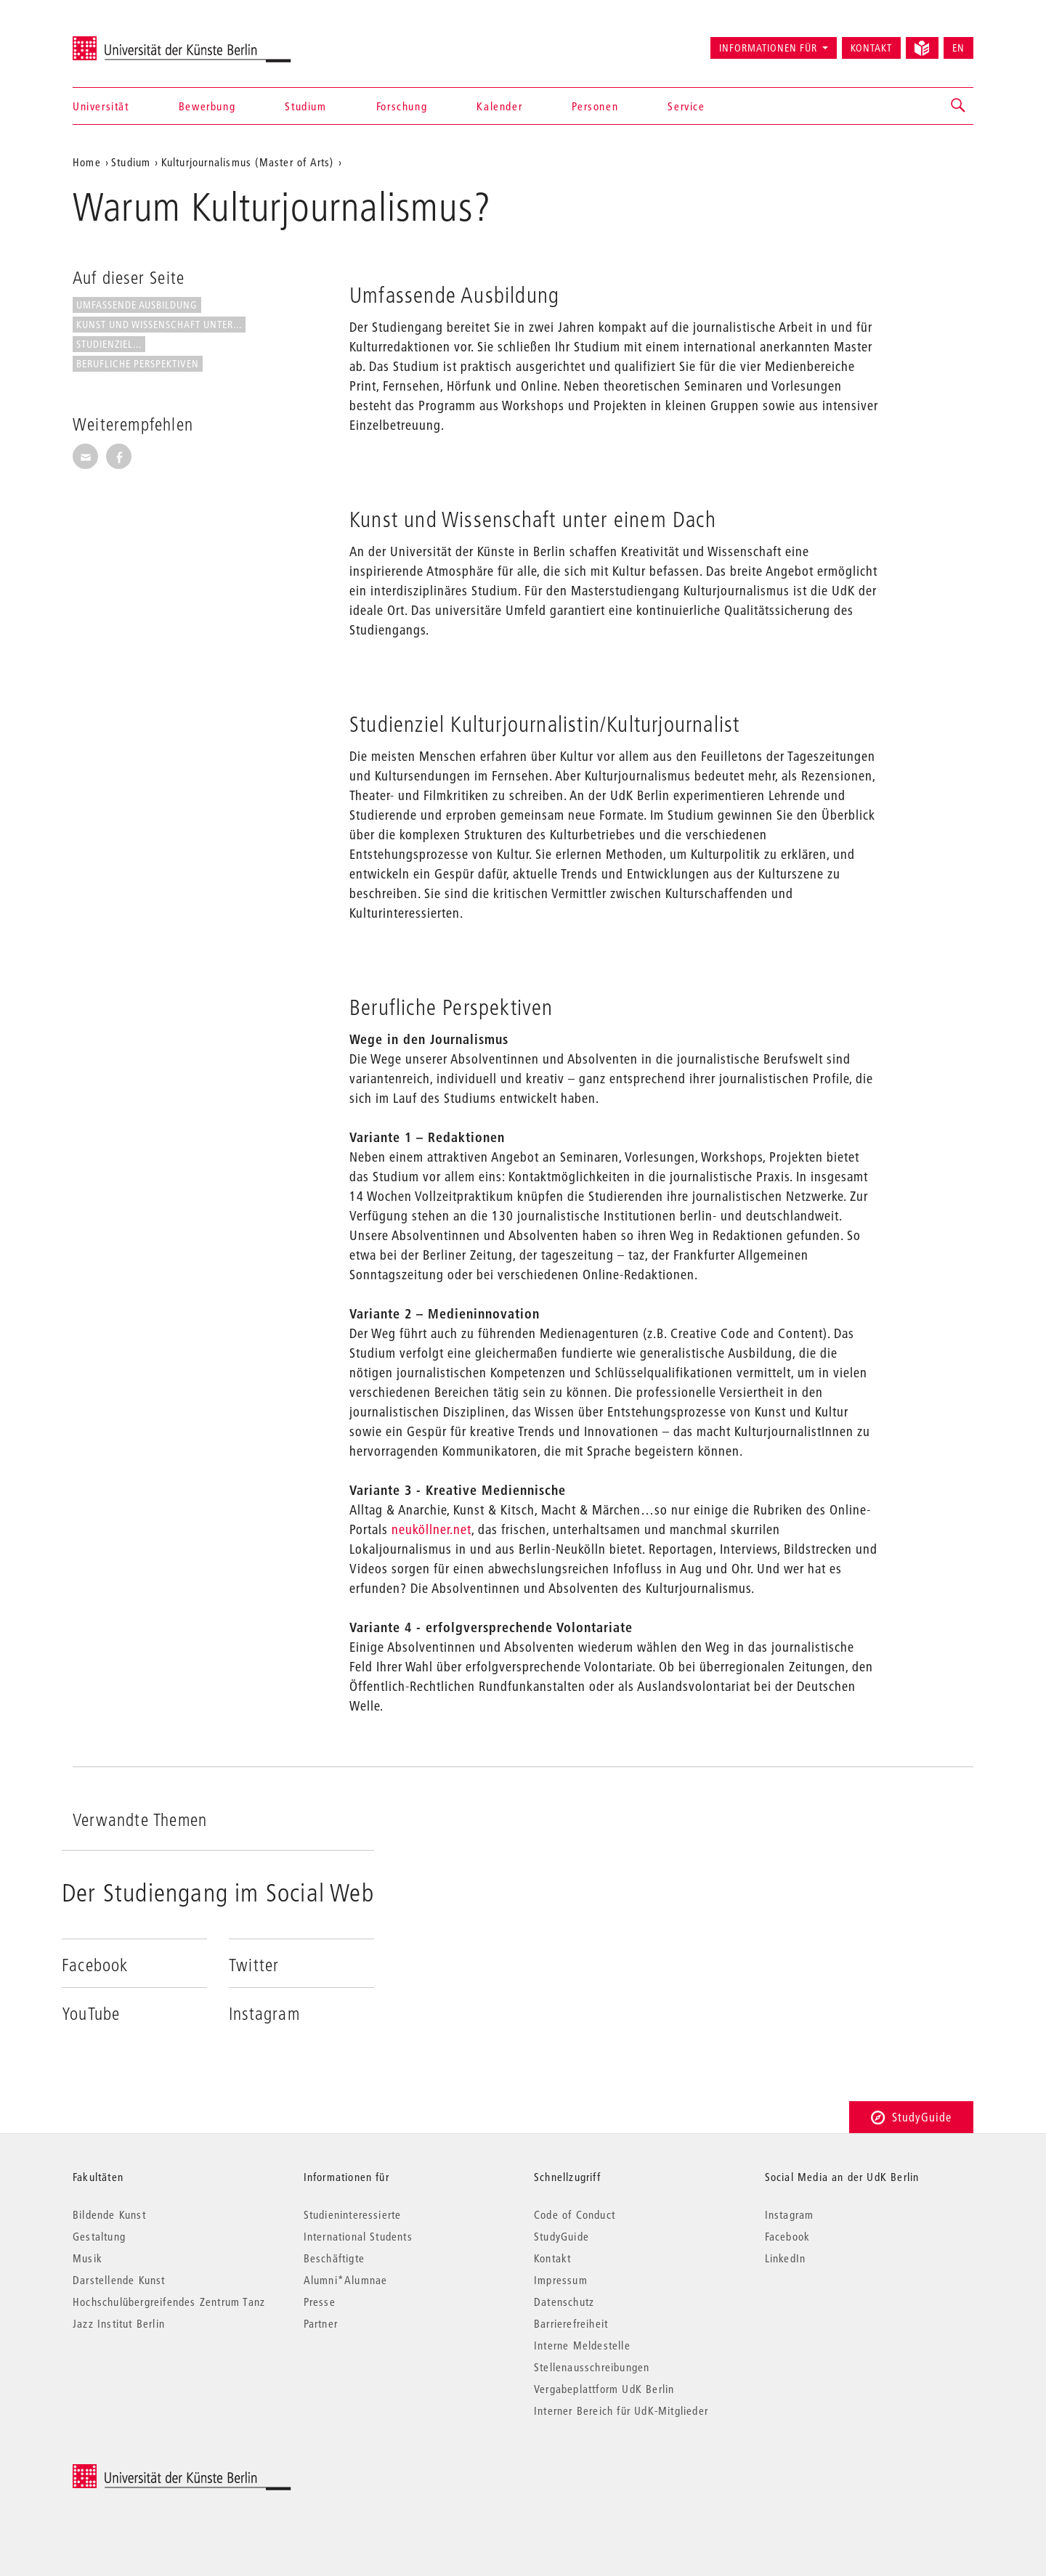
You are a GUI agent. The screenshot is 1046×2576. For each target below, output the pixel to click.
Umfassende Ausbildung (137, 304)
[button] (958, 106)
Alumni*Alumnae (346, 2280)
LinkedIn (785, 2258)
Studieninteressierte (353, 2214)
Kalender (499, 106)
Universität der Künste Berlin (130, 41)
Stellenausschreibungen (591, 2367)
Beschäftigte (334, 2258)
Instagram (789, 2214)
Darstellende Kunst (119, 2280)
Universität (101, 106)
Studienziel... (109, 344)
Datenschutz (564, 2301)
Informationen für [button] (768, 47)
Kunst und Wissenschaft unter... (159, 324)
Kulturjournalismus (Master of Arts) (247, 162)
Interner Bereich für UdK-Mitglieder (621, 2410)
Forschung (401, 106)
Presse (320, 2301)
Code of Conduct (574, 2214)
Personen (595, 106)
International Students (358, 2236)
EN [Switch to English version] (958, 47)
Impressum (561, 2280)
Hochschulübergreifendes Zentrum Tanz (169, 2301)
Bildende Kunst (109, 2214)
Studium (305, 106)
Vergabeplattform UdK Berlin (604, 2388)
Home (87, 162)
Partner (321, 2323)
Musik (87, 2258)
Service (686, 106)
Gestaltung (99, 2236)
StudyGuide (911, 2116)
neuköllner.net (431, 1529)
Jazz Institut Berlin (119, 2323)
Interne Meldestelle (582, 2345)
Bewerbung (207, 106)
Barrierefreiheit (571, 2323)
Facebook (788, 2236)
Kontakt (871, 47)
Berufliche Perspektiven (137, 363)
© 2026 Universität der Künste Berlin (148, 2471)
